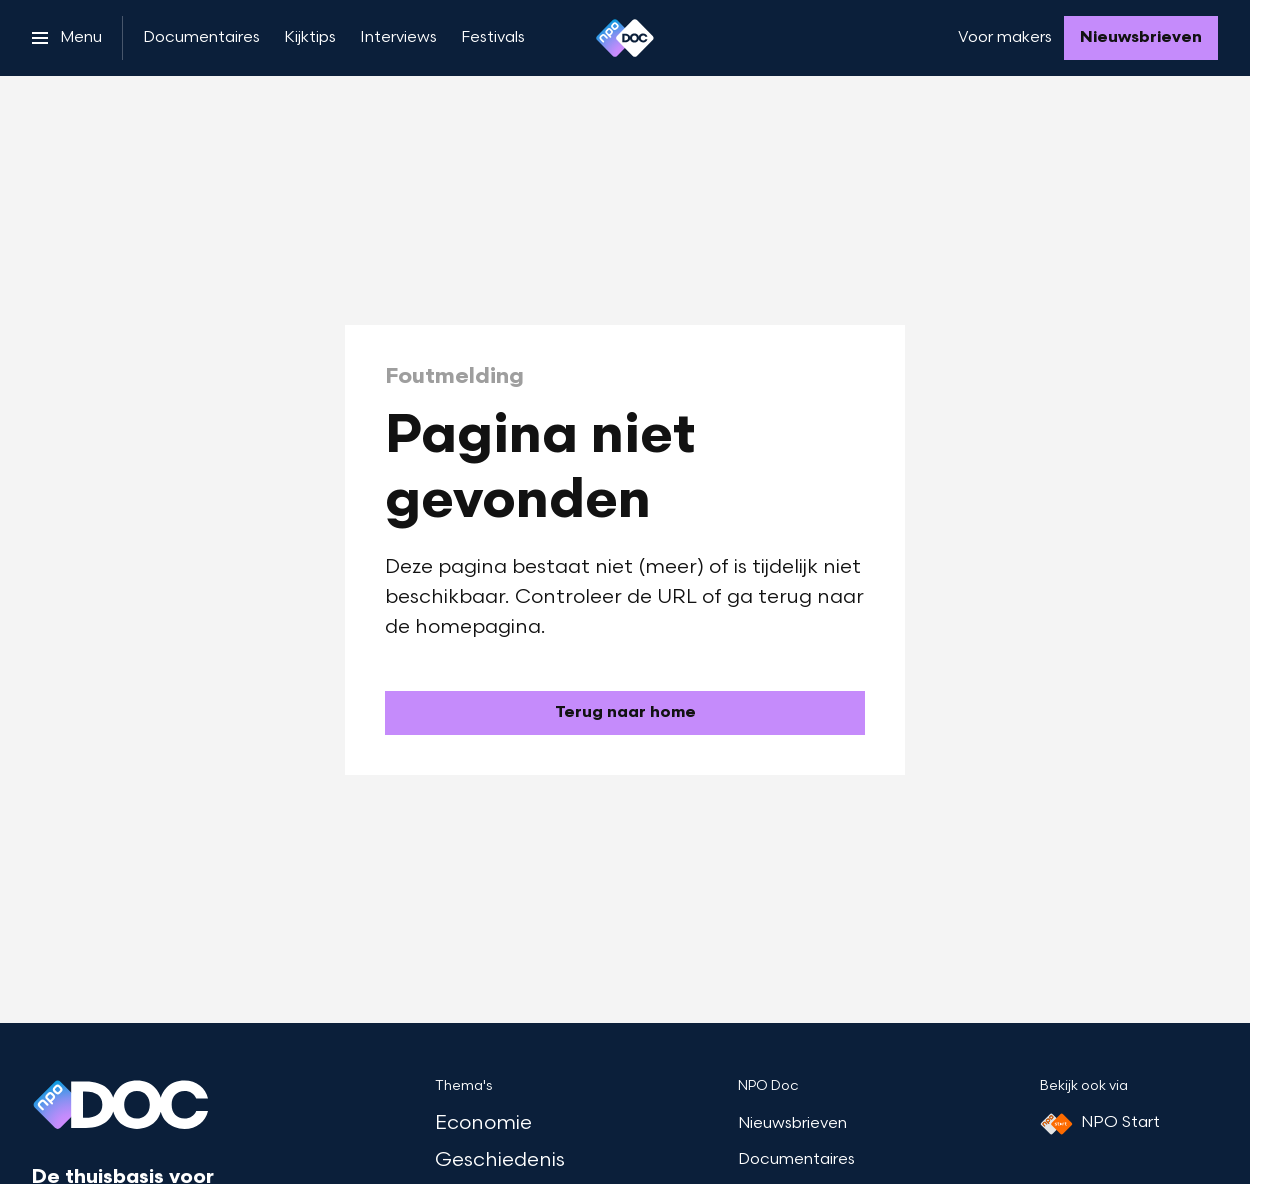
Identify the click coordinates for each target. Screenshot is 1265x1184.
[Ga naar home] (625, 38)
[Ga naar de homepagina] (625, 713)
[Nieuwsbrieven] (1141, 38)
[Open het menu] (67, 38)
